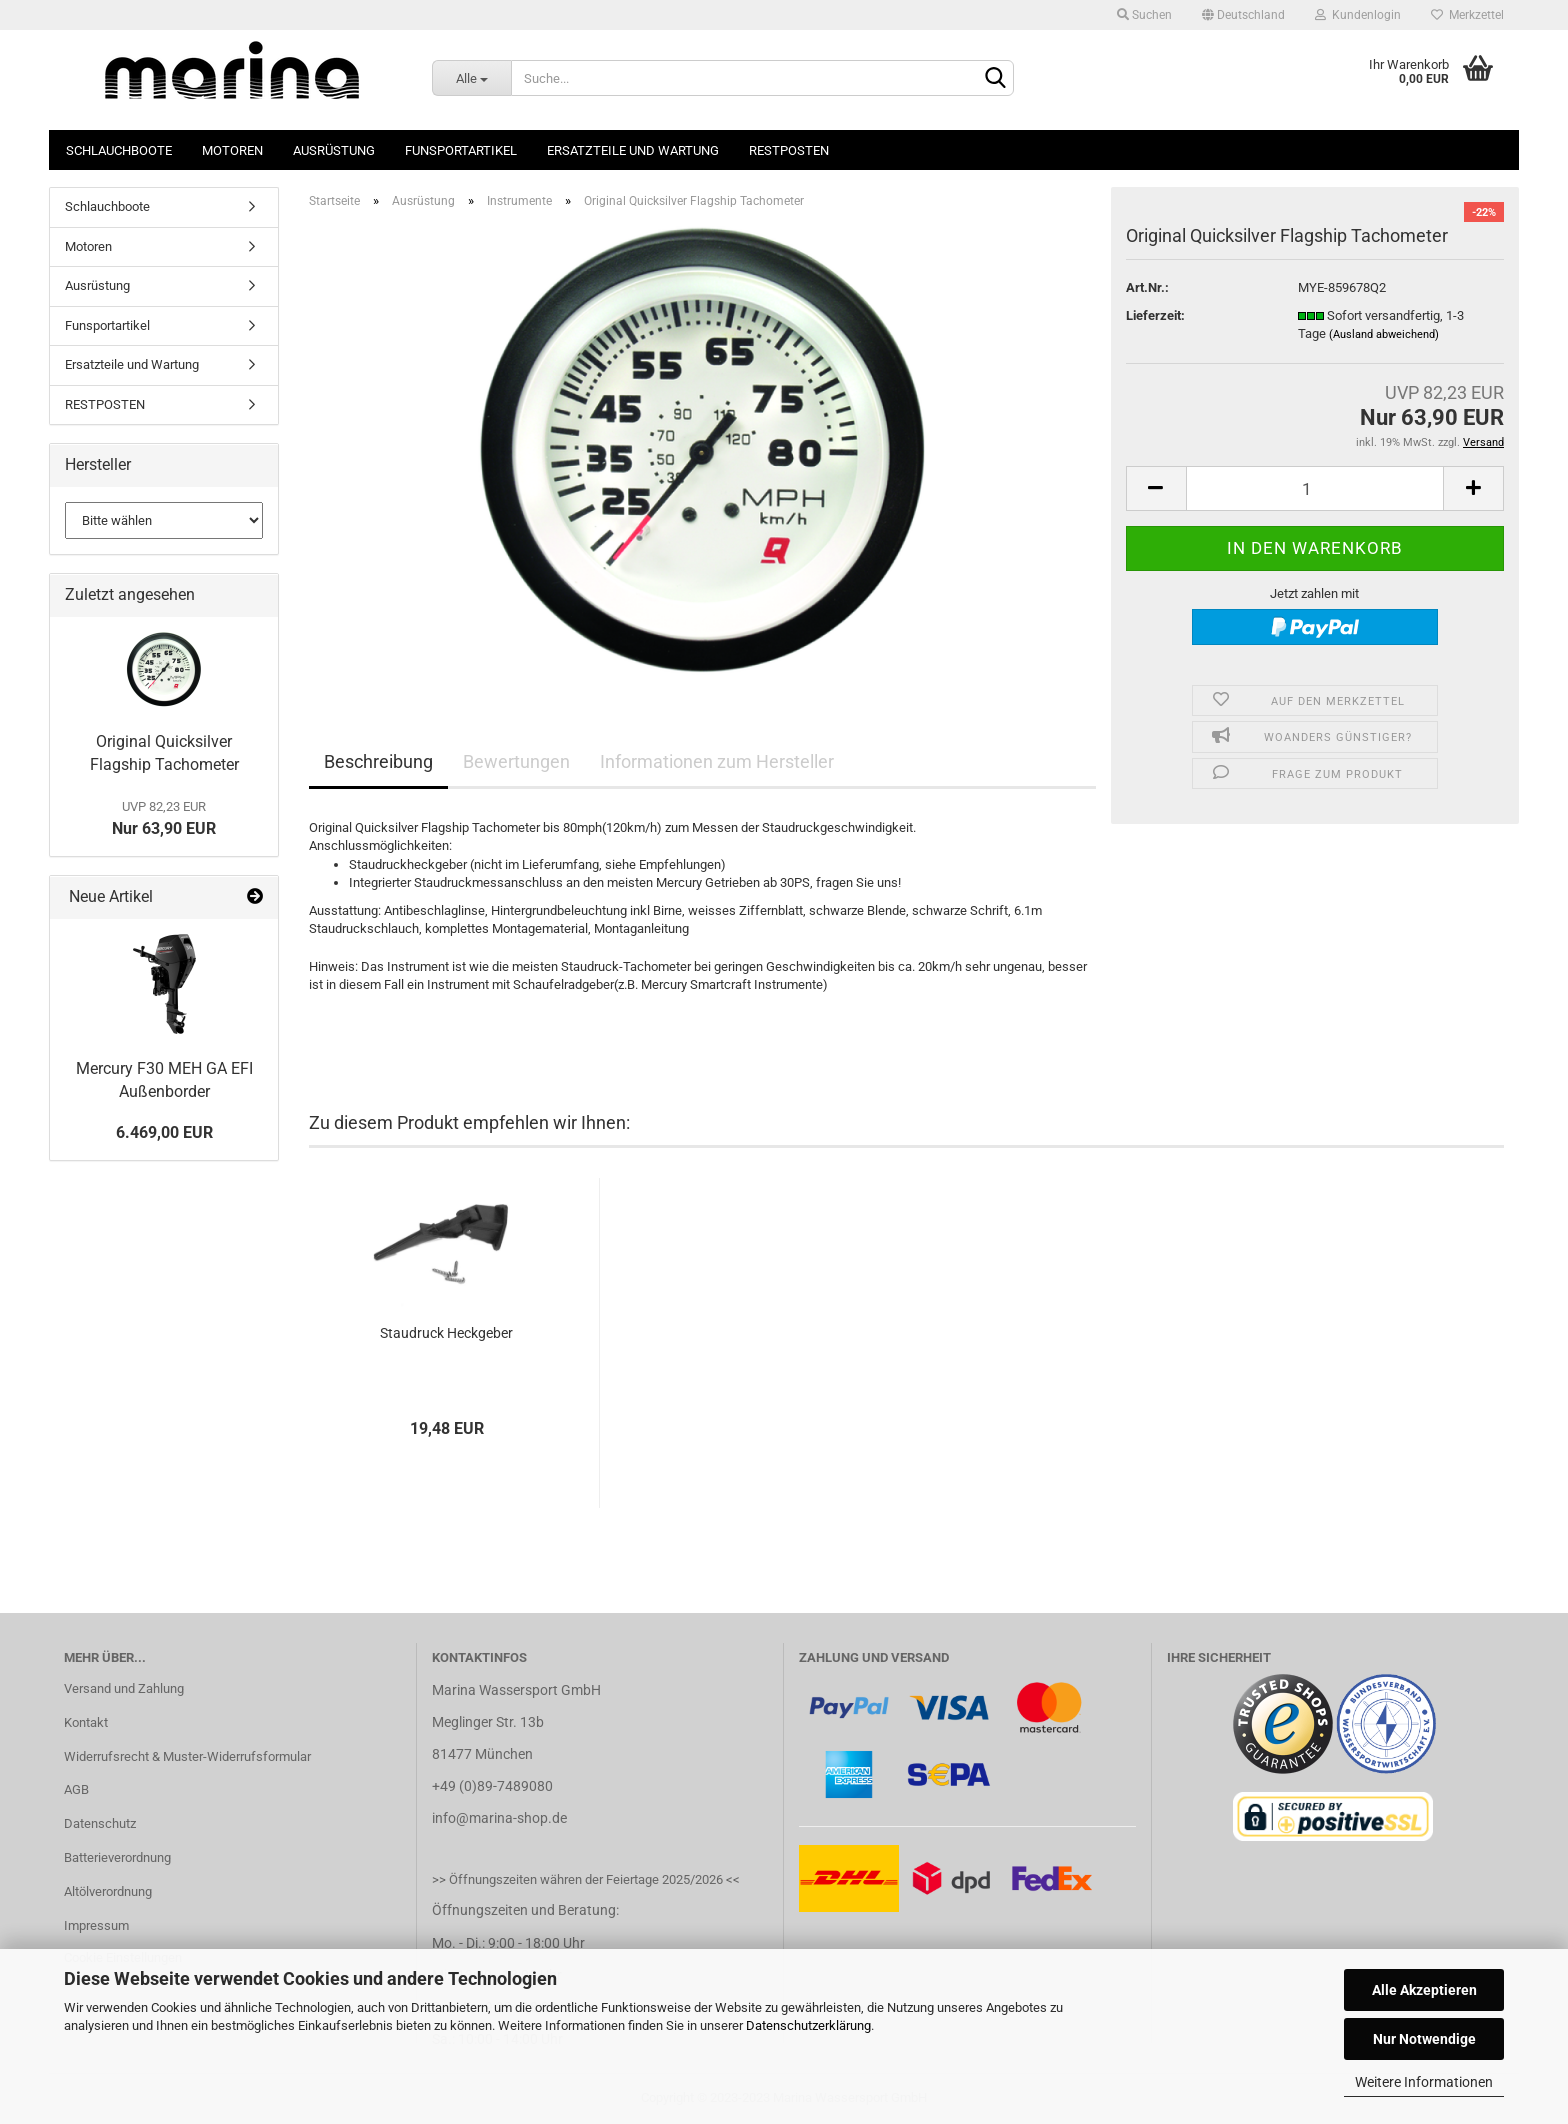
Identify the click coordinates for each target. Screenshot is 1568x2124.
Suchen (1144, 15)
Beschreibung (378, 761)
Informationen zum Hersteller (717, 761)
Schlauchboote (119, 150)
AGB (76, 1789)
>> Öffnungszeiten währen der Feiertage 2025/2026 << (586, 1879)
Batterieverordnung (117, 1857)
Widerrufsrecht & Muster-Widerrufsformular (187, 1756)
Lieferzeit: (1155, 315)
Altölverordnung (108, 1891)
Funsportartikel (461, 150)
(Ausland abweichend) (1384, 334)
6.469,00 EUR (164, 1132)
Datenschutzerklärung (808, 2025)
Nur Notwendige (1424, 2039)
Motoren (232, 150)
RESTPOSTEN (789, 150)
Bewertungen (516, 761)
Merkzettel (1467, 15)
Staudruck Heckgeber (446, 1333)
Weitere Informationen (1424, 2082)
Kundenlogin (1358, 15)
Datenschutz (100, 1823)
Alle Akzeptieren (1424, 1990)
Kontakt (86, 1722)
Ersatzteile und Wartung (633, 150)
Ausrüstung (334, 150)
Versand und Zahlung (124, 1688)
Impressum (96, 1925)
